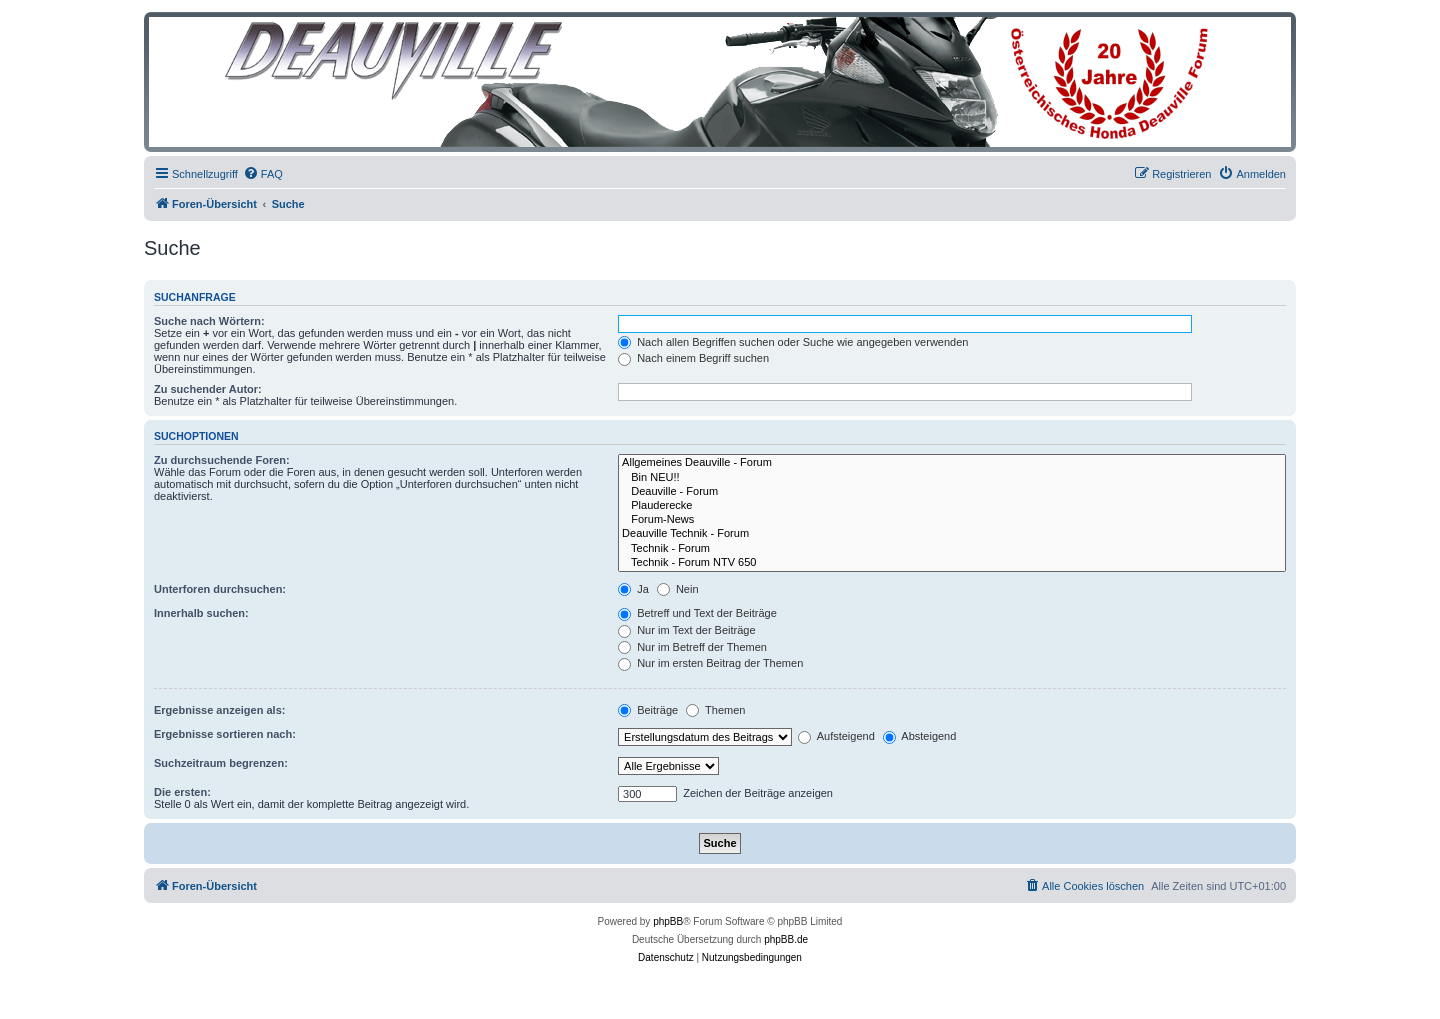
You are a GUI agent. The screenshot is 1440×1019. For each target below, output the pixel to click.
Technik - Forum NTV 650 (952, 563)
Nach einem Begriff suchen (693, 358)
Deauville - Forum (952, 492)
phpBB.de (786, 939)
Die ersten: (182, 792)
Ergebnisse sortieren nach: (225, 734)
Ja (633, 589)
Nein (678, 589)
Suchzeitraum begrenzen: (221, 763)
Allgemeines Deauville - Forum (952, 463)
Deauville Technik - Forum (952, 534)
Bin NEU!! (952, 478)
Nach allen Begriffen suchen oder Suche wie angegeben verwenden (793, 342)
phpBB (668, 921)
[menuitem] (263, 174)
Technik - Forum (952, 549)
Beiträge (648, 710)
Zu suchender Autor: (208, 389)
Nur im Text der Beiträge (686, 630)
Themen (715, 710)
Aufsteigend (836, 736)
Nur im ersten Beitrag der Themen (710, 663)
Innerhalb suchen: (201, 613)
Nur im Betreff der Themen (692, 647)
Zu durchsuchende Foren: (222, 460)
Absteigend (920, 736)
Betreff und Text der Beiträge (697, 613)
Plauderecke (952, 506)
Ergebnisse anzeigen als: (219, 710)
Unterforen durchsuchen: (220, 589)
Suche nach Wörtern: (209, 321)
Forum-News (952, 520)
